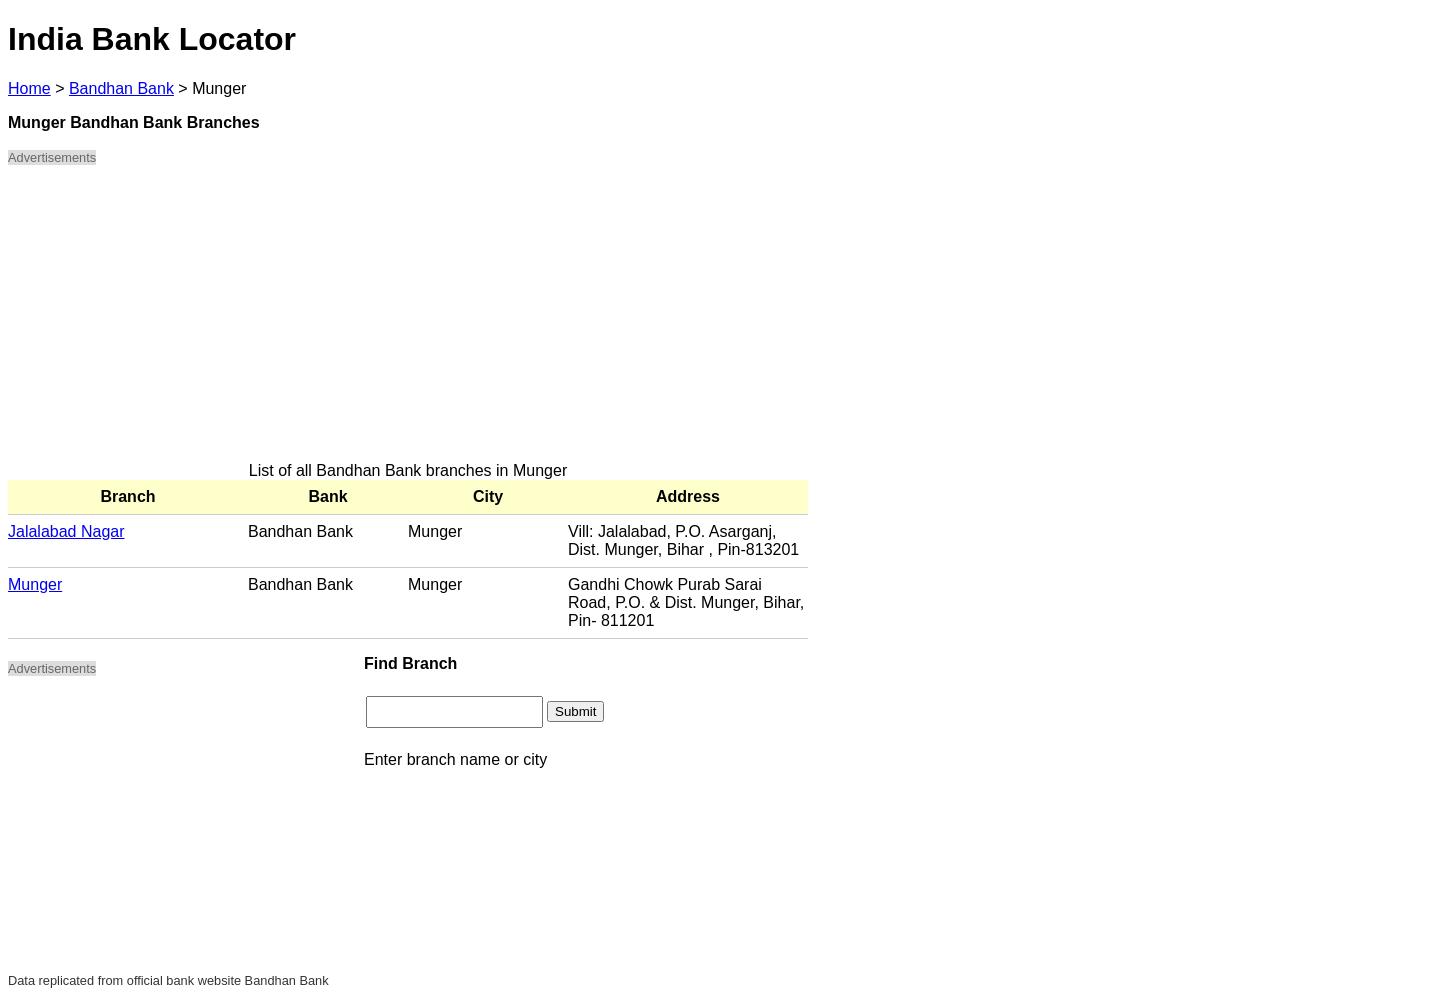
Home (29, 88)
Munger (35, 584)
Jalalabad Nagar (66, 531)
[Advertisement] (408, 322)
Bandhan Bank (121, 88)
